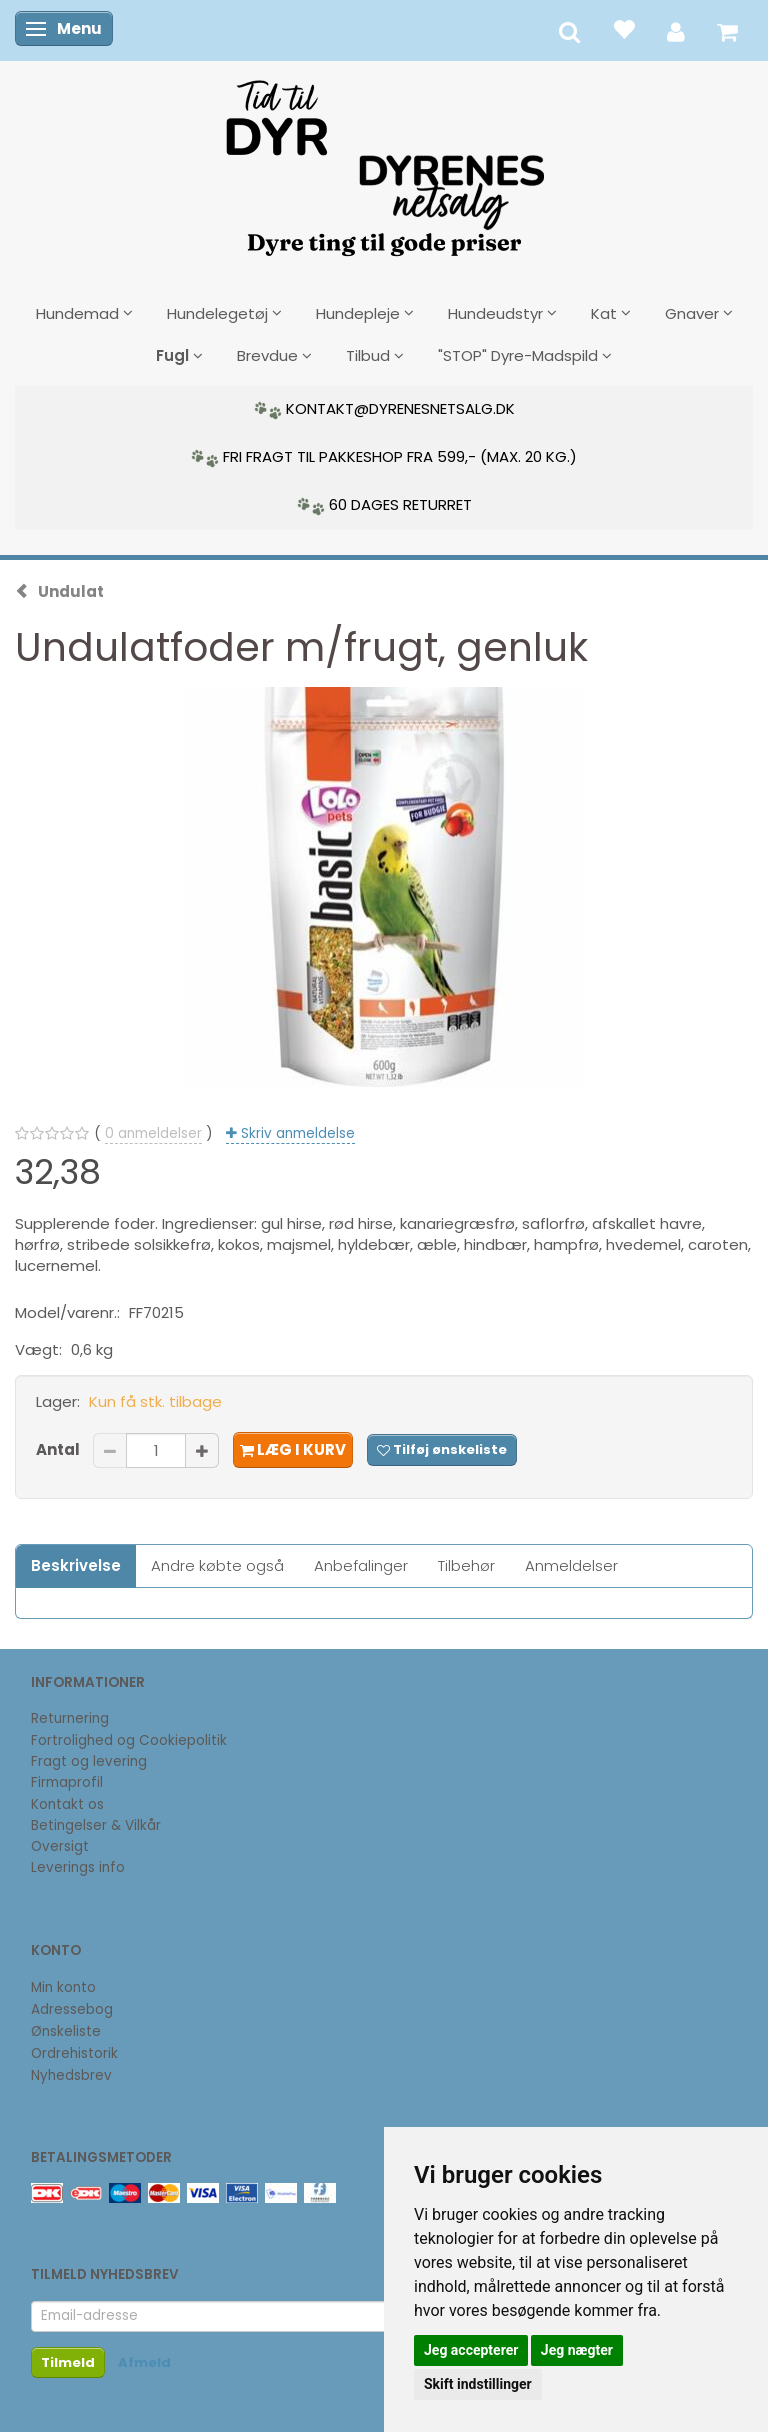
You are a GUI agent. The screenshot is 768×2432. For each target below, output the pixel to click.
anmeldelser (153, 1133)
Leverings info (78, 1867)
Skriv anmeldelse (296, 1133)
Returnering (70, 1718)
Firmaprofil (67, 1782)
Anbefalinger (361, 1565)
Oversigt (60, 1846)
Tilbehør (466, 1565)
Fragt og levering (89, 1761)
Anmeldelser (571, 1565)
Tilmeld (68, 2362)
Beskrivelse (76, 1565)
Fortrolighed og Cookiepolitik (129, 1740)
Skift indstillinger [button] (478, 2384)
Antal (59, 1449)
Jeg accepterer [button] (471, 2350)
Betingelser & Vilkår (96, 1825)
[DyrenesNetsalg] (384, 161)
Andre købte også (217, 1565)
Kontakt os (67, 1804)
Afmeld (144, 2362)
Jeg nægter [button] (577, 2350)
